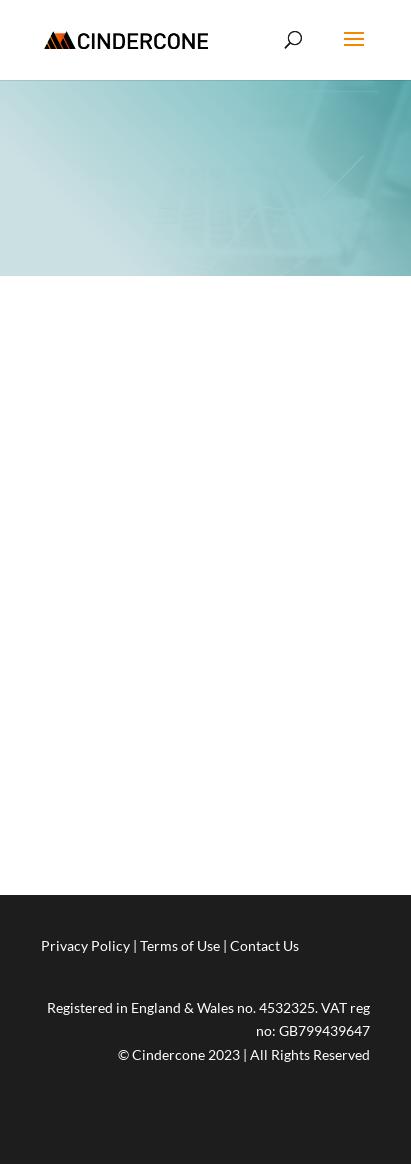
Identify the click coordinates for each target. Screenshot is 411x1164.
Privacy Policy (85, 945)
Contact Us (264, 945)
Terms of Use (180, 945)
